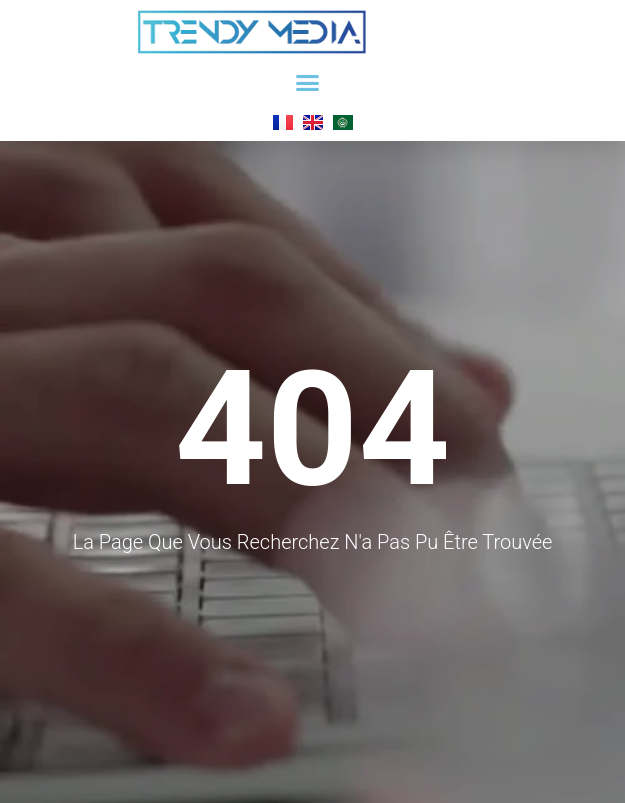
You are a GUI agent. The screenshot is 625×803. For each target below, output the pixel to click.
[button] (308, 83)
